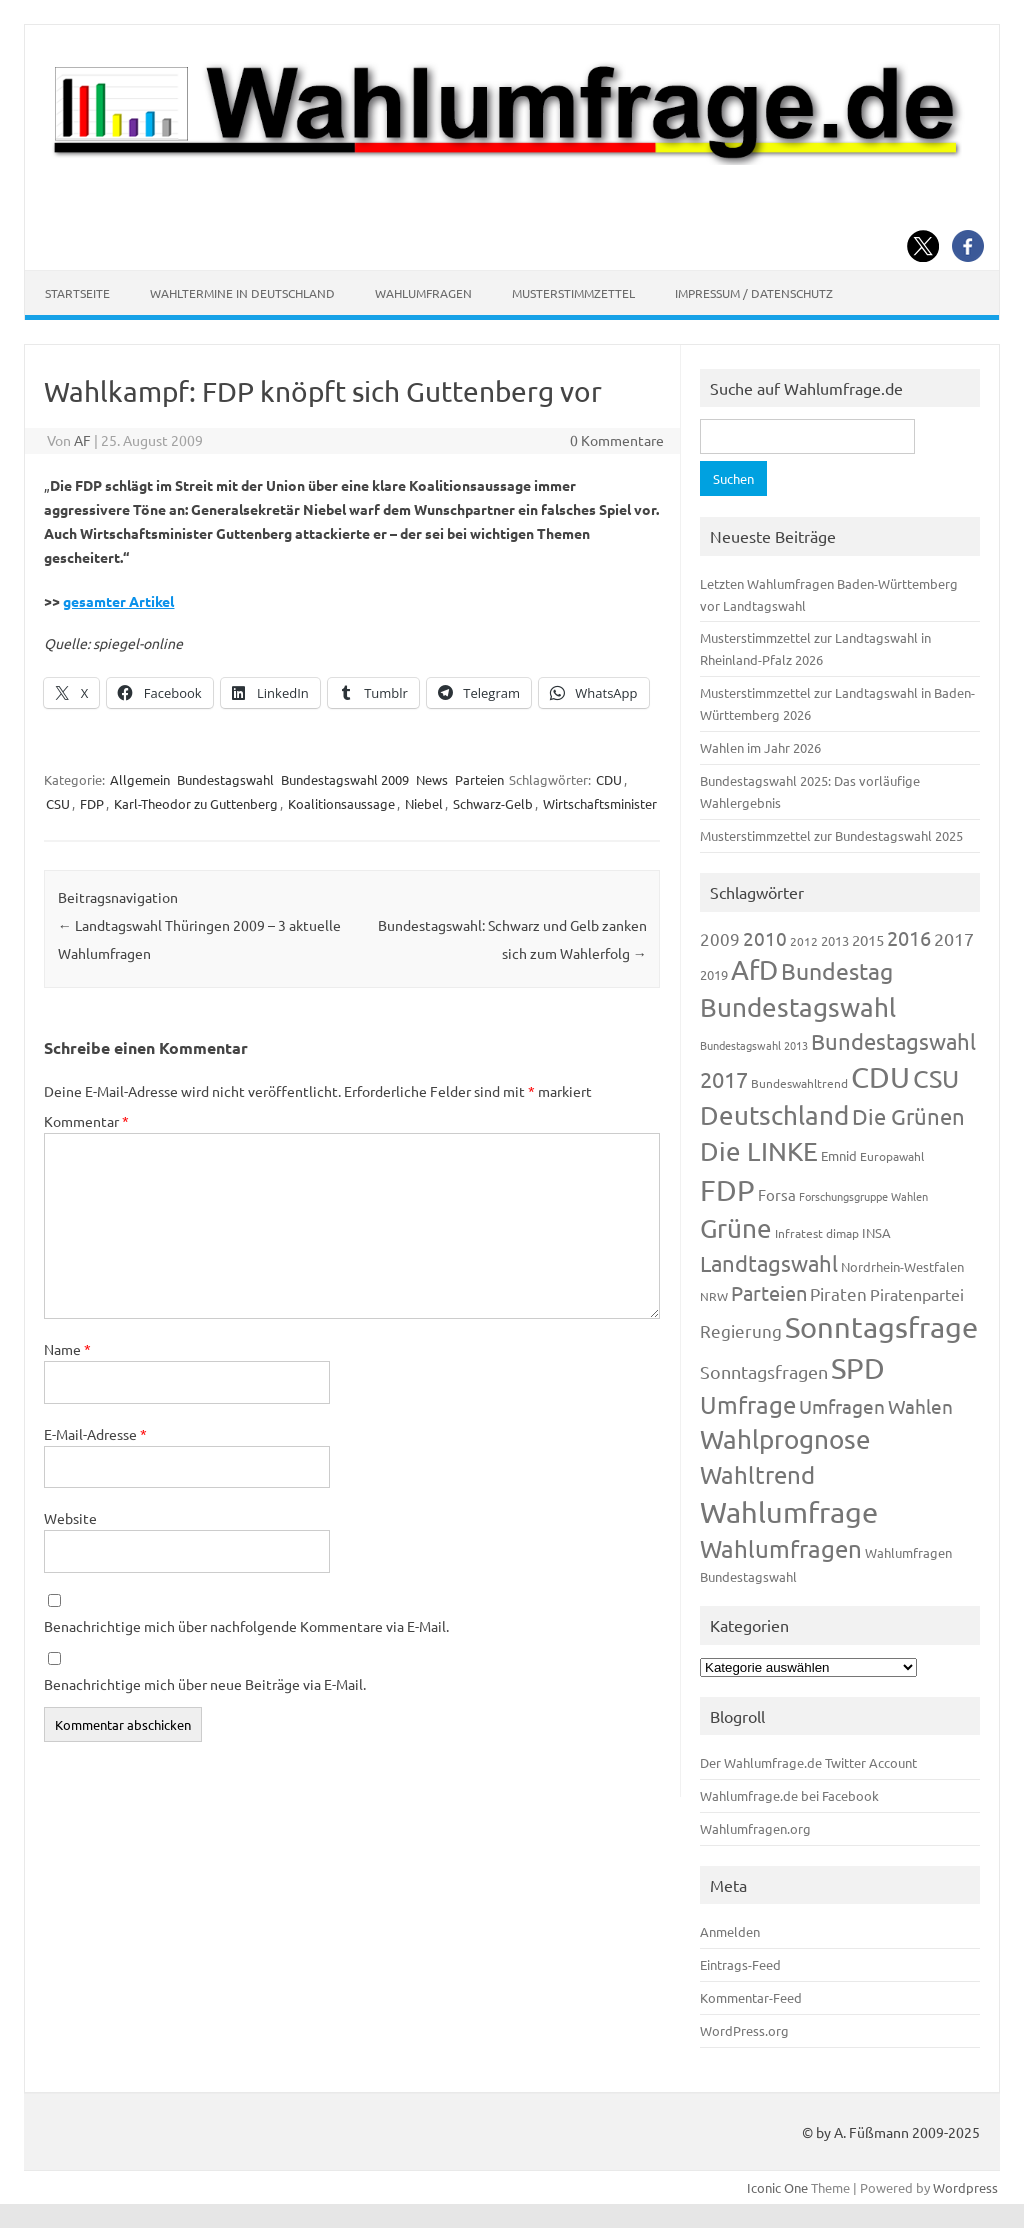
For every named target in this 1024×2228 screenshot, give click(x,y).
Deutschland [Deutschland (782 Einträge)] (774, 1115)
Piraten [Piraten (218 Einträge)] (838, 1293)
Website (70, 1518)
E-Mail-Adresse (95, 1434)
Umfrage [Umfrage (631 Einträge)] (748, 1404)
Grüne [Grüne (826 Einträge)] (736, 1228)
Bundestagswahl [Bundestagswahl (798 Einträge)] (798, 1007)
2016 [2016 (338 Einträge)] (909, 937)
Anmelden (730, 1931)
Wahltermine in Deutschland (242, 293)
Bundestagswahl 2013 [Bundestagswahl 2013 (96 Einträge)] (754, 1045)
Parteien (479, 779)
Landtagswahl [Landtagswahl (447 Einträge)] (769, 1263)
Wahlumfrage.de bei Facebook (789, 1795)
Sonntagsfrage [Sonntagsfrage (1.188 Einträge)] (881, 1327)
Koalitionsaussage (341, 803)
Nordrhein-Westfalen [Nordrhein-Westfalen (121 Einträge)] (902, 1266)
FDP (92, 803)
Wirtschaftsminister (600, 803)
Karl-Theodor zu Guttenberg (196, 803)
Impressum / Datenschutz (754, 293)
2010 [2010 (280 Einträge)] (765, 938)
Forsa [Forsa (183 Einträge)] (777, 1194)
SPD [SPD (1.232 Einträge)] (858, 1368)
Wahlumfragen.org (755, 1828)
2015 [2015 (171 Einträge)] (868, 939)
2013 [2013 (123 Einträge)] (835, 940)
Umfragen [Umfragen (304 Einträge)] (842, 1406)
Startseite (77, 293)
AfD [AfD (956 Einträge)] (754, 969)
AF (82, 440)
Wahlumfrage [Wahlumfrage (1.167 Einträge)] (789, 1512)
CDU (609, 779)
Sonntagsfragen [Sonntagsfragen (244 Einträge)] (764, 1371)
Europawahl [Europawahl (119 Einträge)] (892, 1156)
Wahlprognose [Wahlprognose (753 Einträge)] (785, 1439)
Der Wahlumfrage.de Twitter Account (808, 1762)
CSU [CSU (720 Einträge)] (936, 1078)
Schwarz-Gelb (493, 803)
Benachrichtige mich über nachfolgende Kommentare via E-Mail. (246, 1626)
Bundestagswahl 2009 (345, 779)
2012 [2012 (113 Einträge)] (804, 941)
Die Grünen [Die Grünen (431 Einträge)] (908, 1116)
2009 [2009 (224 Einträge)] (720, 938)
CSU (58, 803)
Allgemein (140, 779)
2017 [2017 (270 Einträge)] (954, 938)
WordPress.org (744, 2030)
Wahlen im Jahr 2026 (760, 747)
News (432, 779)
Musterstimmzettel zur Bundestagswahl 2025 (831, 835)
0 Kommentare (617, 440)
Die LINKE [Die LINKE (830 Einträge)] (759, 1151)
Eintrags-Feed (740, 1964)
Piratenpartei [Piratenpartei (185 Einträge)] (917, 1294)
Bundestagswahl (225, 779)
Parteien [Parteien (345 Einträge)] (769, 1292)
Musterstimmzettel (573, 293)
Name (67, 1349)
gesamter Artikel (118, 601)
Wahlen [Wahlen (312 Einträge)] (920, 1406)
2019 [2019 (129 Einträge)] (714, 974)
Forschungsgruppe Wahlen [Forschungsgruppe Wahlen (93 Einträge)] (863, 1196)
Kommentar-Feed (751, 1997)
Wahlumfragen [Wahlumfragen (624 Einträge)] (781, 1548)
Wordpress (965, 2187)
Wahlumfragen (423, 293)
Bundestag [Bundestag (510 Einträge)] (837, 970)
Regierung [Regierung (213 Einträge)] (741, 1330)
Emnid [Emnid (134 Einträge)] (839, 1155)
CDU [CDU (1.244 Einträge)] (880, 1077)
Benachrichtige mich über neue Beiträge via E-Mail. (205, 1684)
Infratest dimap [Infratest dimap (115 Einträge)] (817, 1233)
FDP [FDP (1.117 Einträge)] (727, 1190)
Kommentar (86, 1121)
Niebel (424, 803)
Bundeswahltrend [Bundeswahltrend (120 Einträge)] (799, 1083)
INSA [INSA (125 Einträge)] (876, 1232)
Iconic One (777, 2187)
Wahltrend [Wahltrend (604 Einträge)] (757, 1474)
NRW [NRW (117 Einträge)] (714, 1296)
